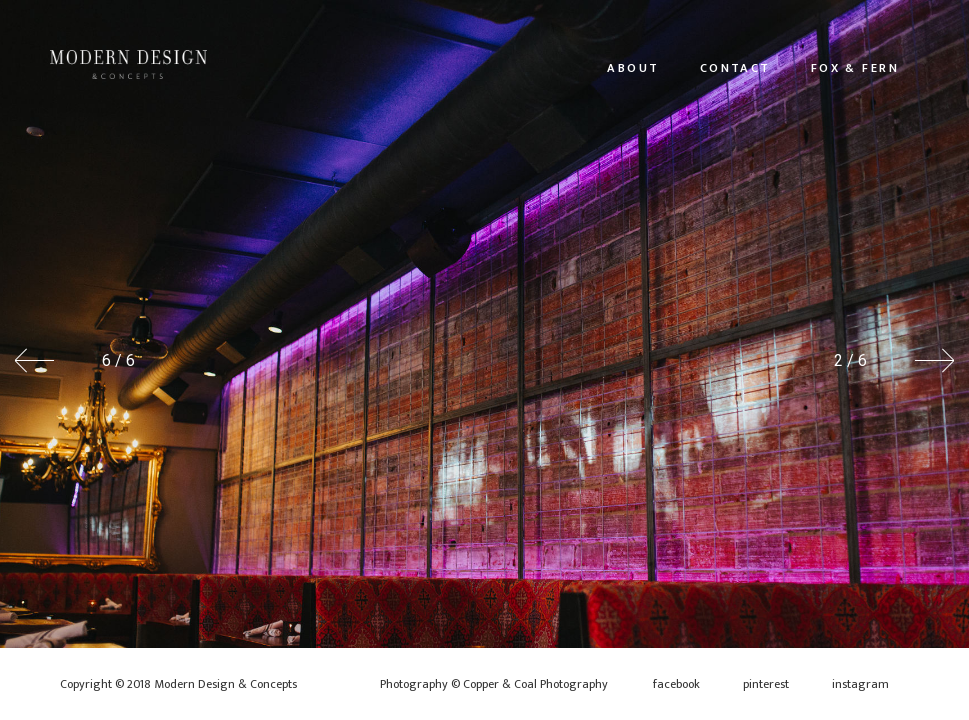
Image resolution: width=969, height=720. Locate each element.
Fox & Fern (855, 68)
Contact (735, 68)
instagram (860, 684)
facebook (676, 684)
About (633, 68)
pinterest (766, 684)
